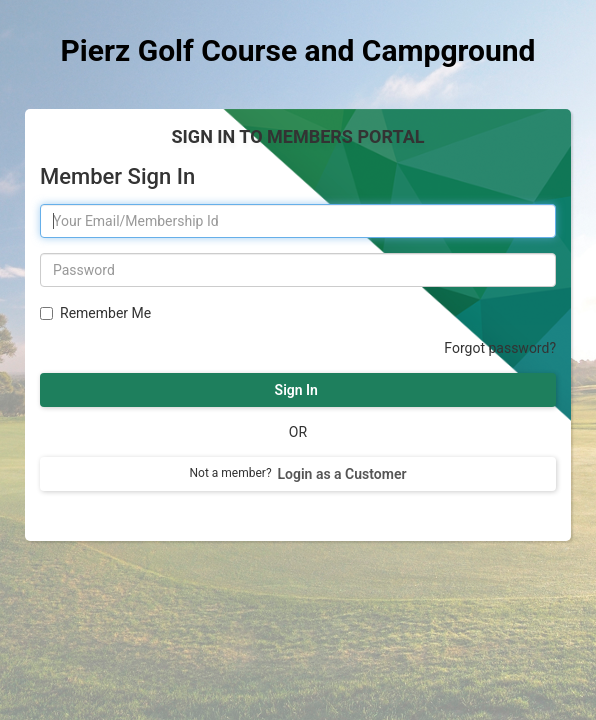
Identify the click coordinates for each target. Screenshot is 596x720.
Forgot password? (500, 348)
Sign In (298, 390)
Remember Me (103, 313)
